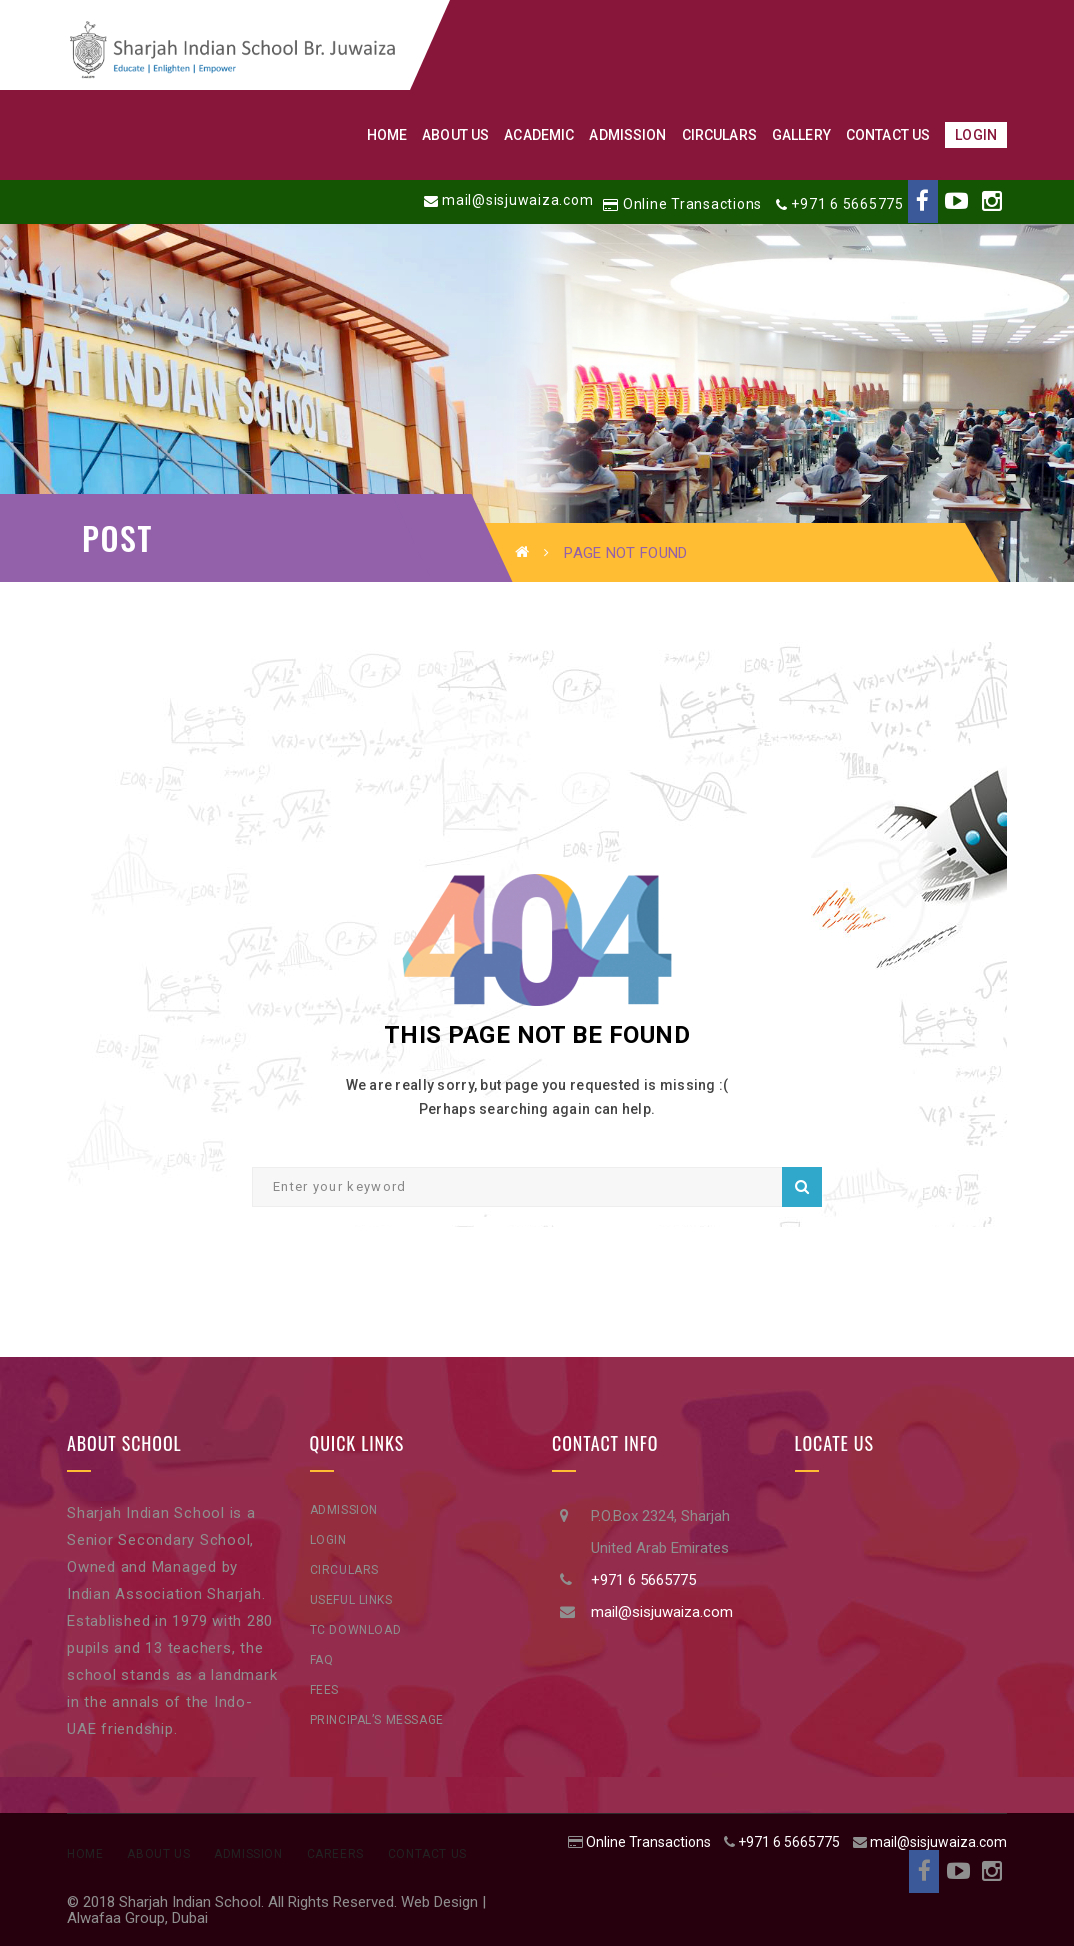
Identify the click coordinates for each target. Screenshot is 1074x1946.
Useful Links (351, 1600)
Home (85, 1854)
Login (328, 1540)
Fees (324, 1690)
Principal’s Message (377, 1720)
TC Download (356, 1630)
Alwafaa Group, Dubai (137, 1918)
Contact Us (427, 1854)
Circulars (344, 1570)
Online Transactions (692, 204)
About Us (158, 1854)
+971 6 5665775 (847, 204)
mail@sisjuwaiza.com (517, 200)
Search (802, 1187)
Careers (335, 1854)
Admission (344, 1510)
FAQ (322, 1660)
